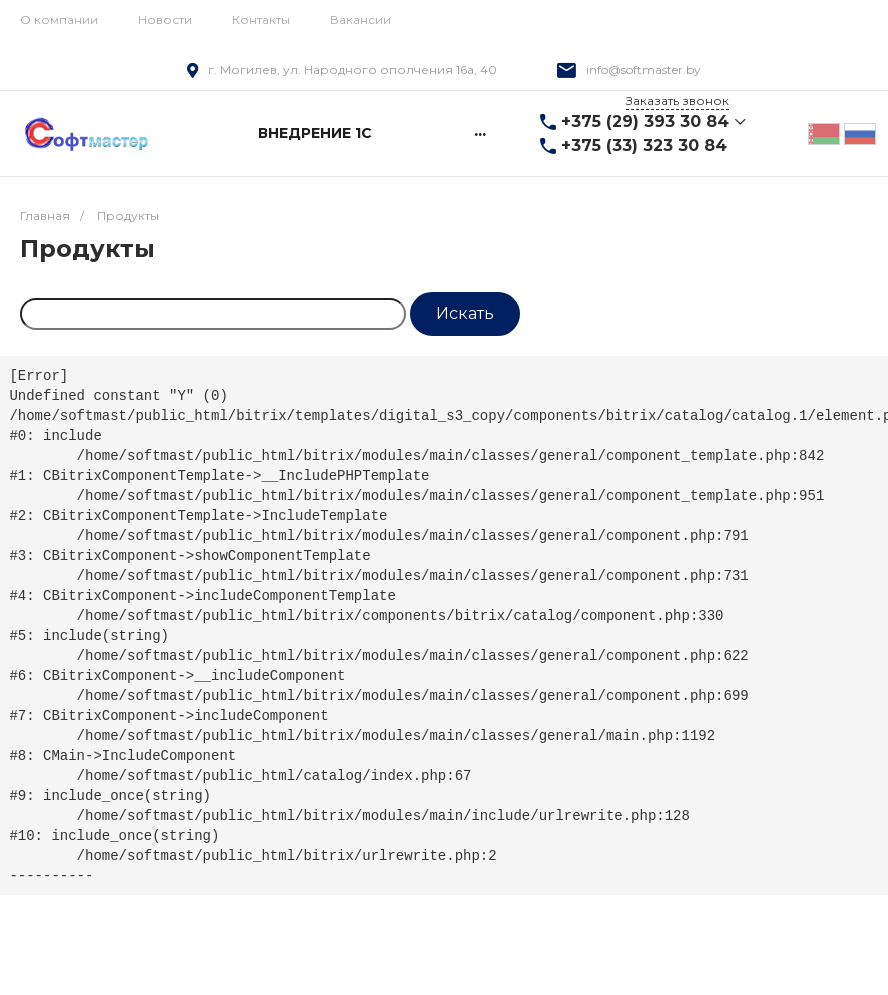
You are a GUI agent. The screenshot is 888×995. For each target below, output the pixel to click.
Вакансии (360, 19)
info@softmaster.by (643, 69)
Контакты (261, 19)
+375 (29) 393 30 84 (645, 121)
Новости (165, 19)
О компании (59, 19)
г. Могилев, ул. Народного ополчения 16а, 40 (352, 69)
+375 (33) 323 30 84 (644, 145)
